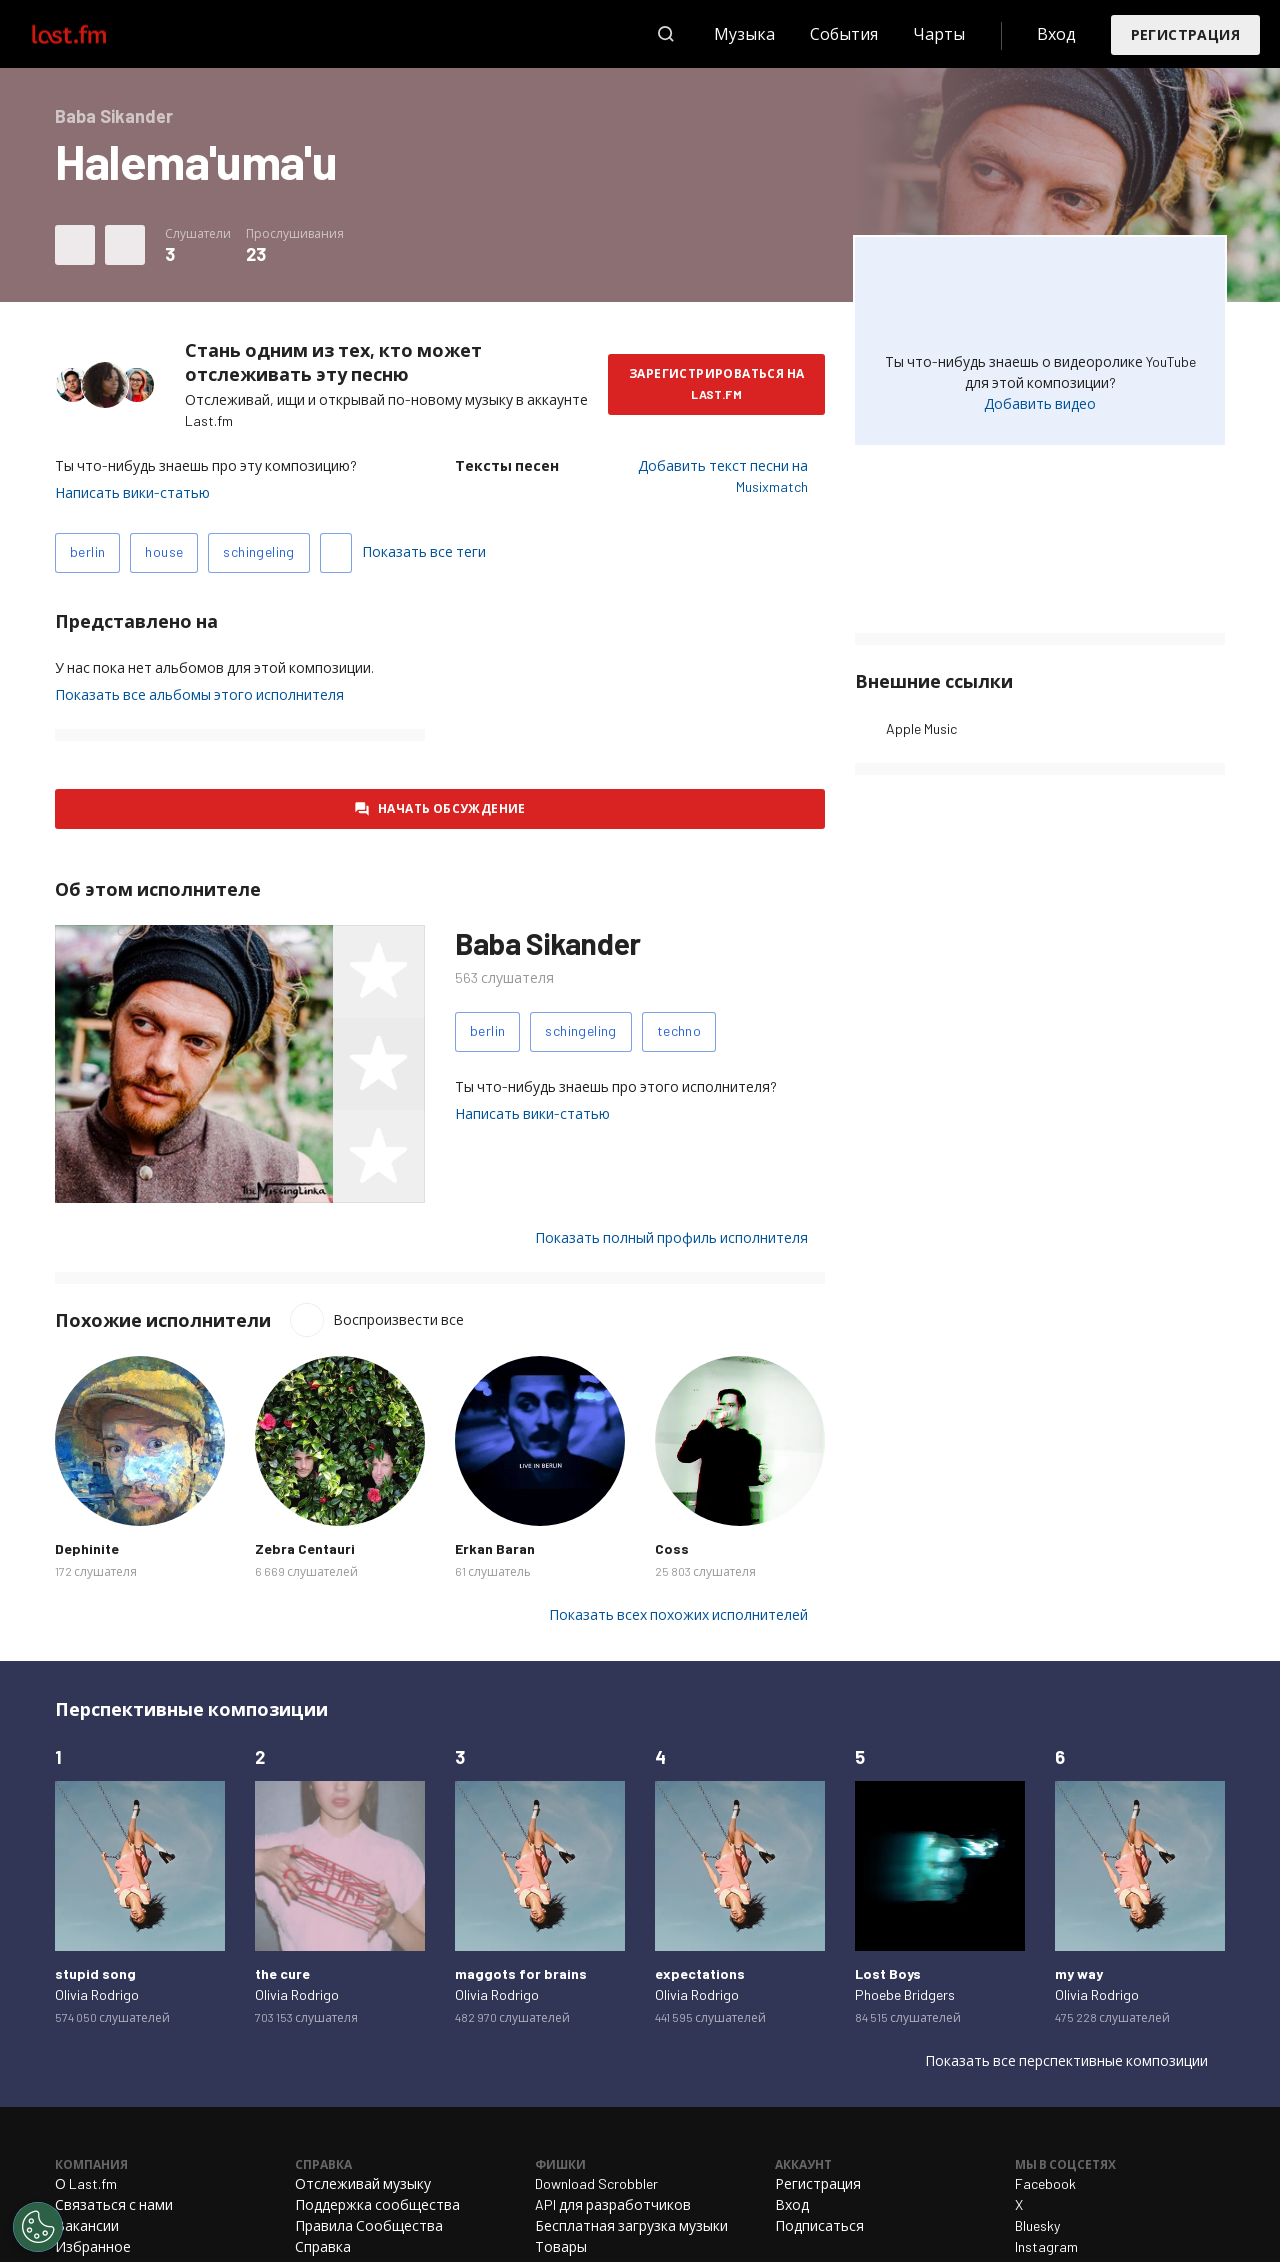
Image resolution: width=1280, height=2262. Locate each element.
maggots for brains (521, 1973)
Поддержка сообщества (377, 2204)
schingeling (258, 551)
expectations (700, 1973)
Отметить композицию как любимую (75, 245)
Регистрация (1185, 34)
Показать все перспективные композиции (1066, 2060)
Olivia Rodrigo (97, 1994)
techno (679, 1030)
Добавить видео (1040, 403)
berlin (87, 551)
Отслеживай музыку (363, 2183)
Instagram (1046, 2246)
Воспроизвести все (398, 1319)
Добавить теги (336, 553)
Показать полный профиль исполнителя (671, 1237)
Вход (1056, 33)
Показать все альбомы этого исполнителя (199, 694)
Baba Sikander (548, 943)
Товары (561, 2246)
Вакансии (87, 2225)
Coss (672, 1548)
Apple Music (921, 728)
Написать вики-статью (132, 492)
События (844, 33)
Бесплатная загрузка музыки (631, 2225)
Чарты (939, 33)
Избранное (93, 2246)
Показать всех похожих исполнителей (678, 1614)
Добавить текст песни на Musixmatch (723, 476)
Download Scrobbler (596, 2183)
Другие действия (125, 245)
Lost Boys (888, 1973)
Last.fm (92, 34)
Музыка (744, 33)
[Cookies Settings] (38, 2227)
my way (1079, 1973)
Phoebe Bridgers (905, 1994)
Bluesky (1037, 2225)
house (164, 551)
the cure (282, 1973)
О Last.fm (86, 2183)
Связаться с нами (114, 2204)
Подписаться (819, 2225)
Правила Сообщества (369, 2225)
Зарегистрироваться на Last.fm (716, 383)
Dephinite (87, 1548)
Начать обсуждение (452, 808)
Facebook (1045, 2183)
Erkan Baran (495, 1548)
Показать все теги (424, 551)
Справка (323, 2246)
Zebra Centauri (305, 1548)
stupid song (95, 1973)
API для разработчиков (613, 2204)
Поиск (666, 34)
